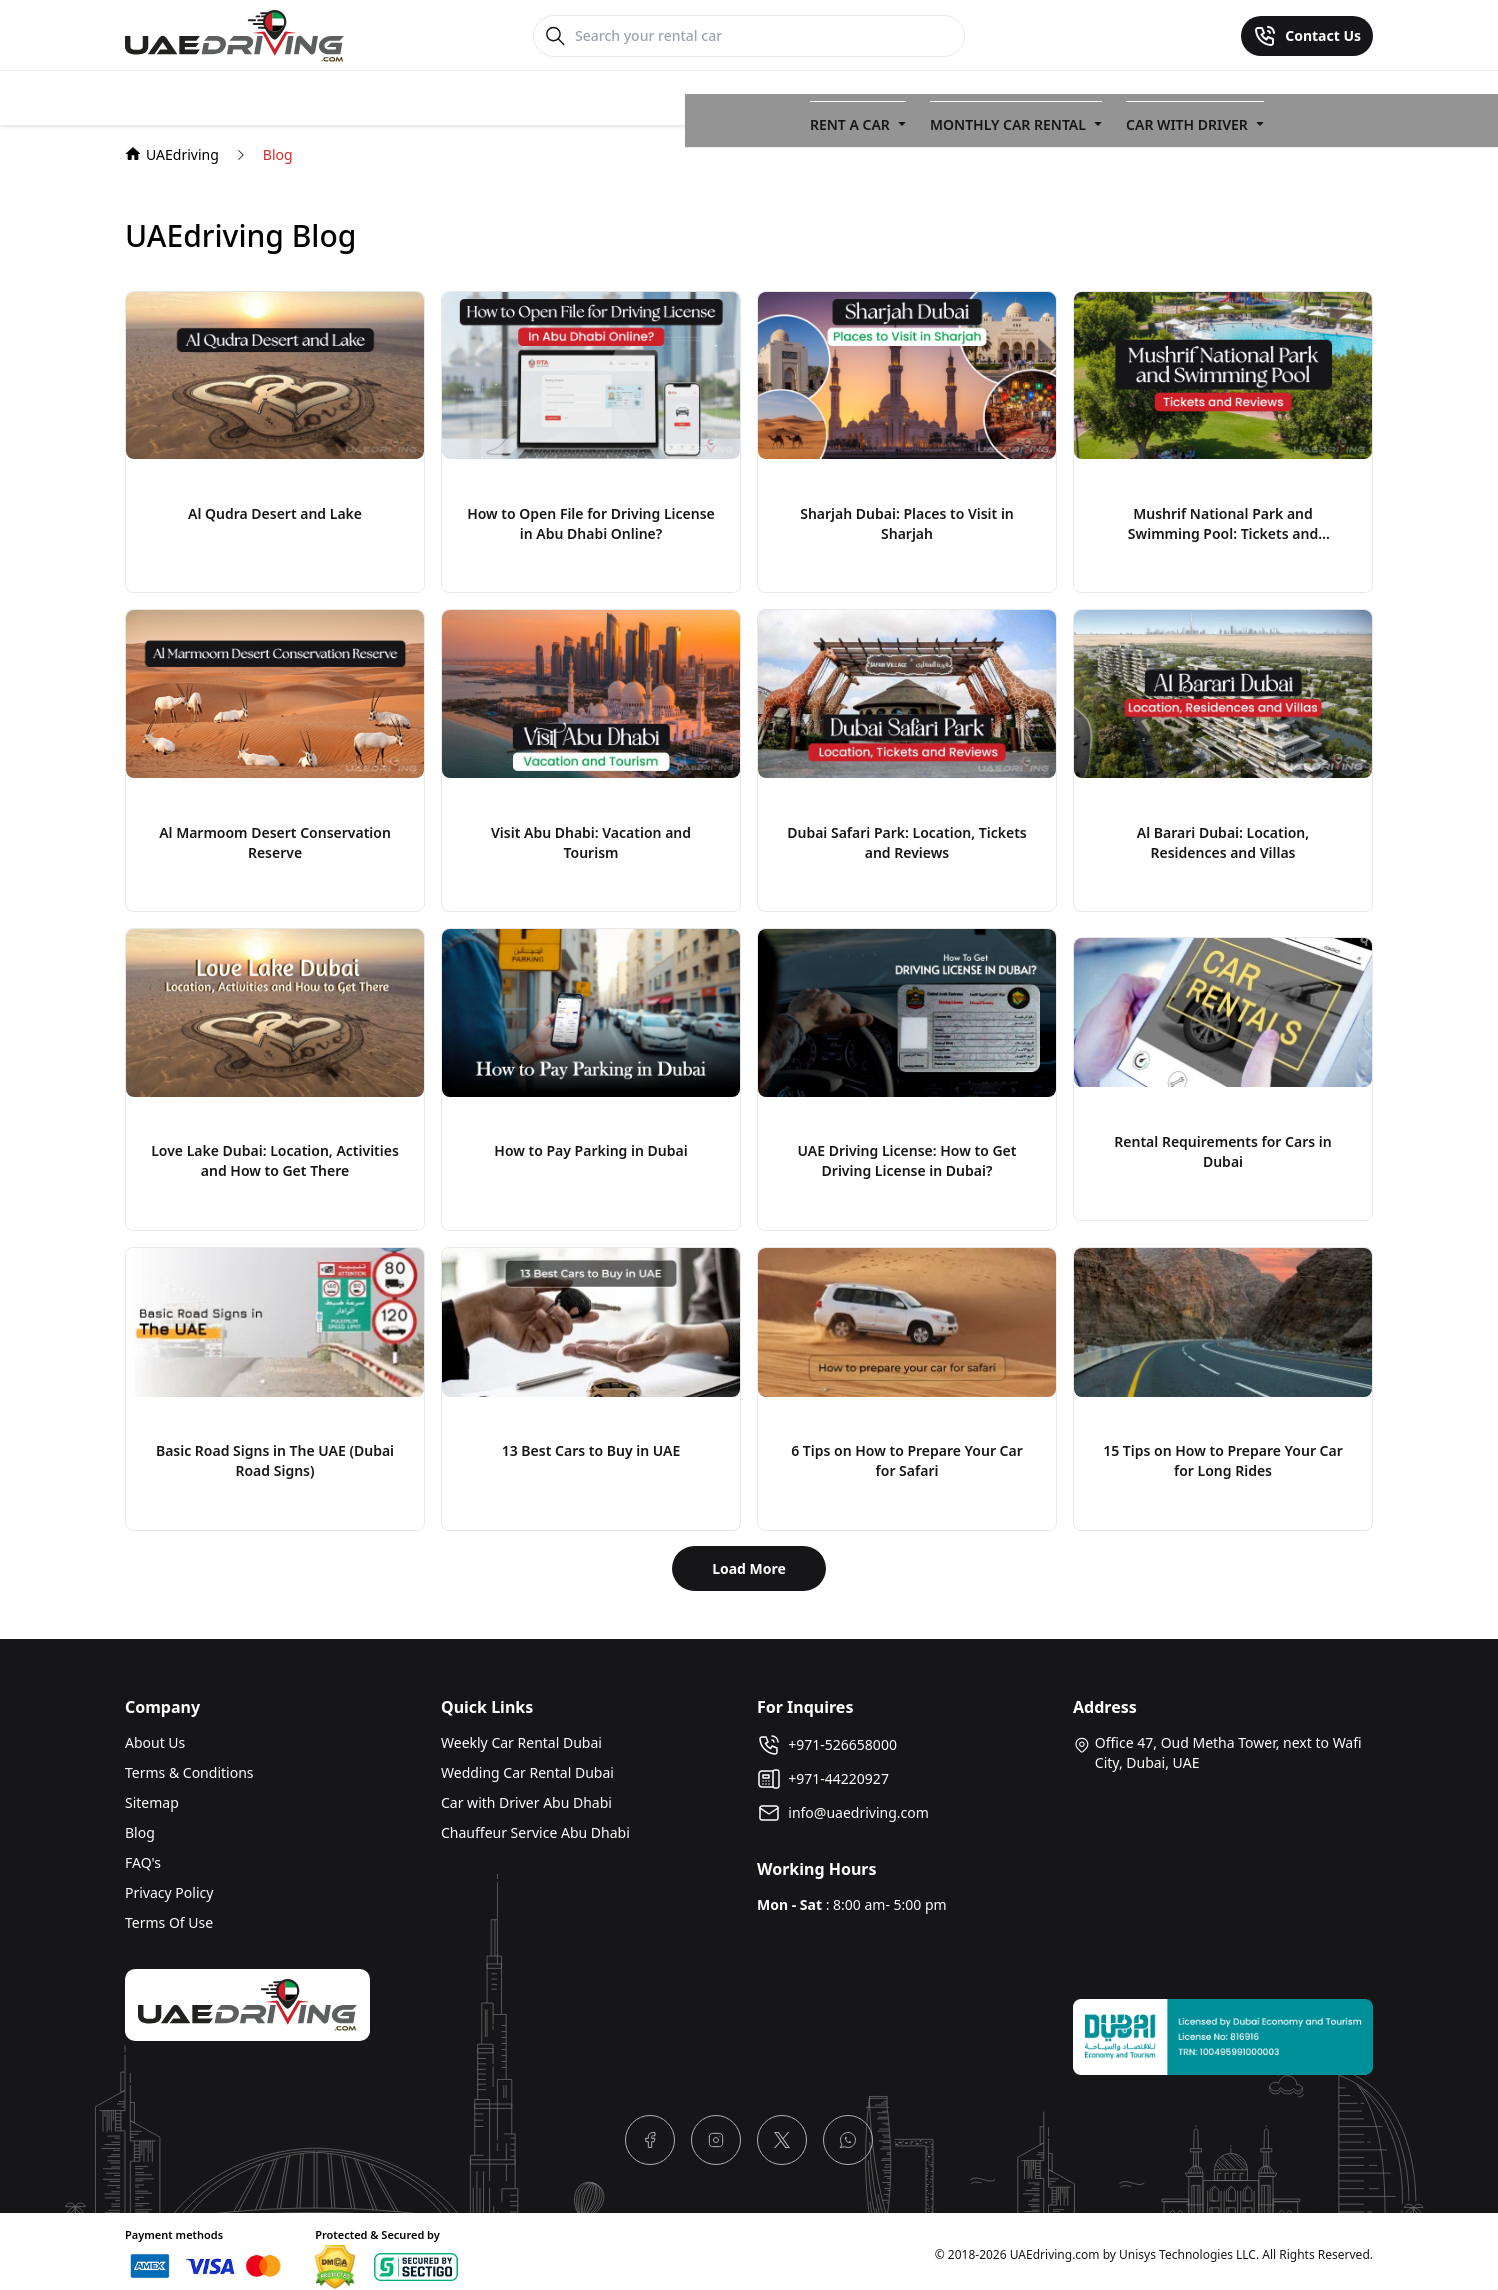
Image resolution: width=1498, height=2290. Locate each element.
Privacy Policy (169, 1885)
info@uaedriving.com (843, 1806)
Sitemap (152, 1795)
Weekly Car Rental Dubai (521, 1735)
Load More (749, 1561)
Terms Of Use (169, 1915)
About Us (155, 1735)
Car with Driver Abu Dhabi (526, 1795)
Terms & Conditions (189, 1765)
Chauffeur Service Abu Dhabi (535, 1825)
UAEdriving (172, 147)
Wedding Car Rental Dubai (527, 1765)
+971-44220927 (823, 1772)
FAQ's (143, 1855)
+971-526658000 (827, 1738)
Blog (140, 1825)
